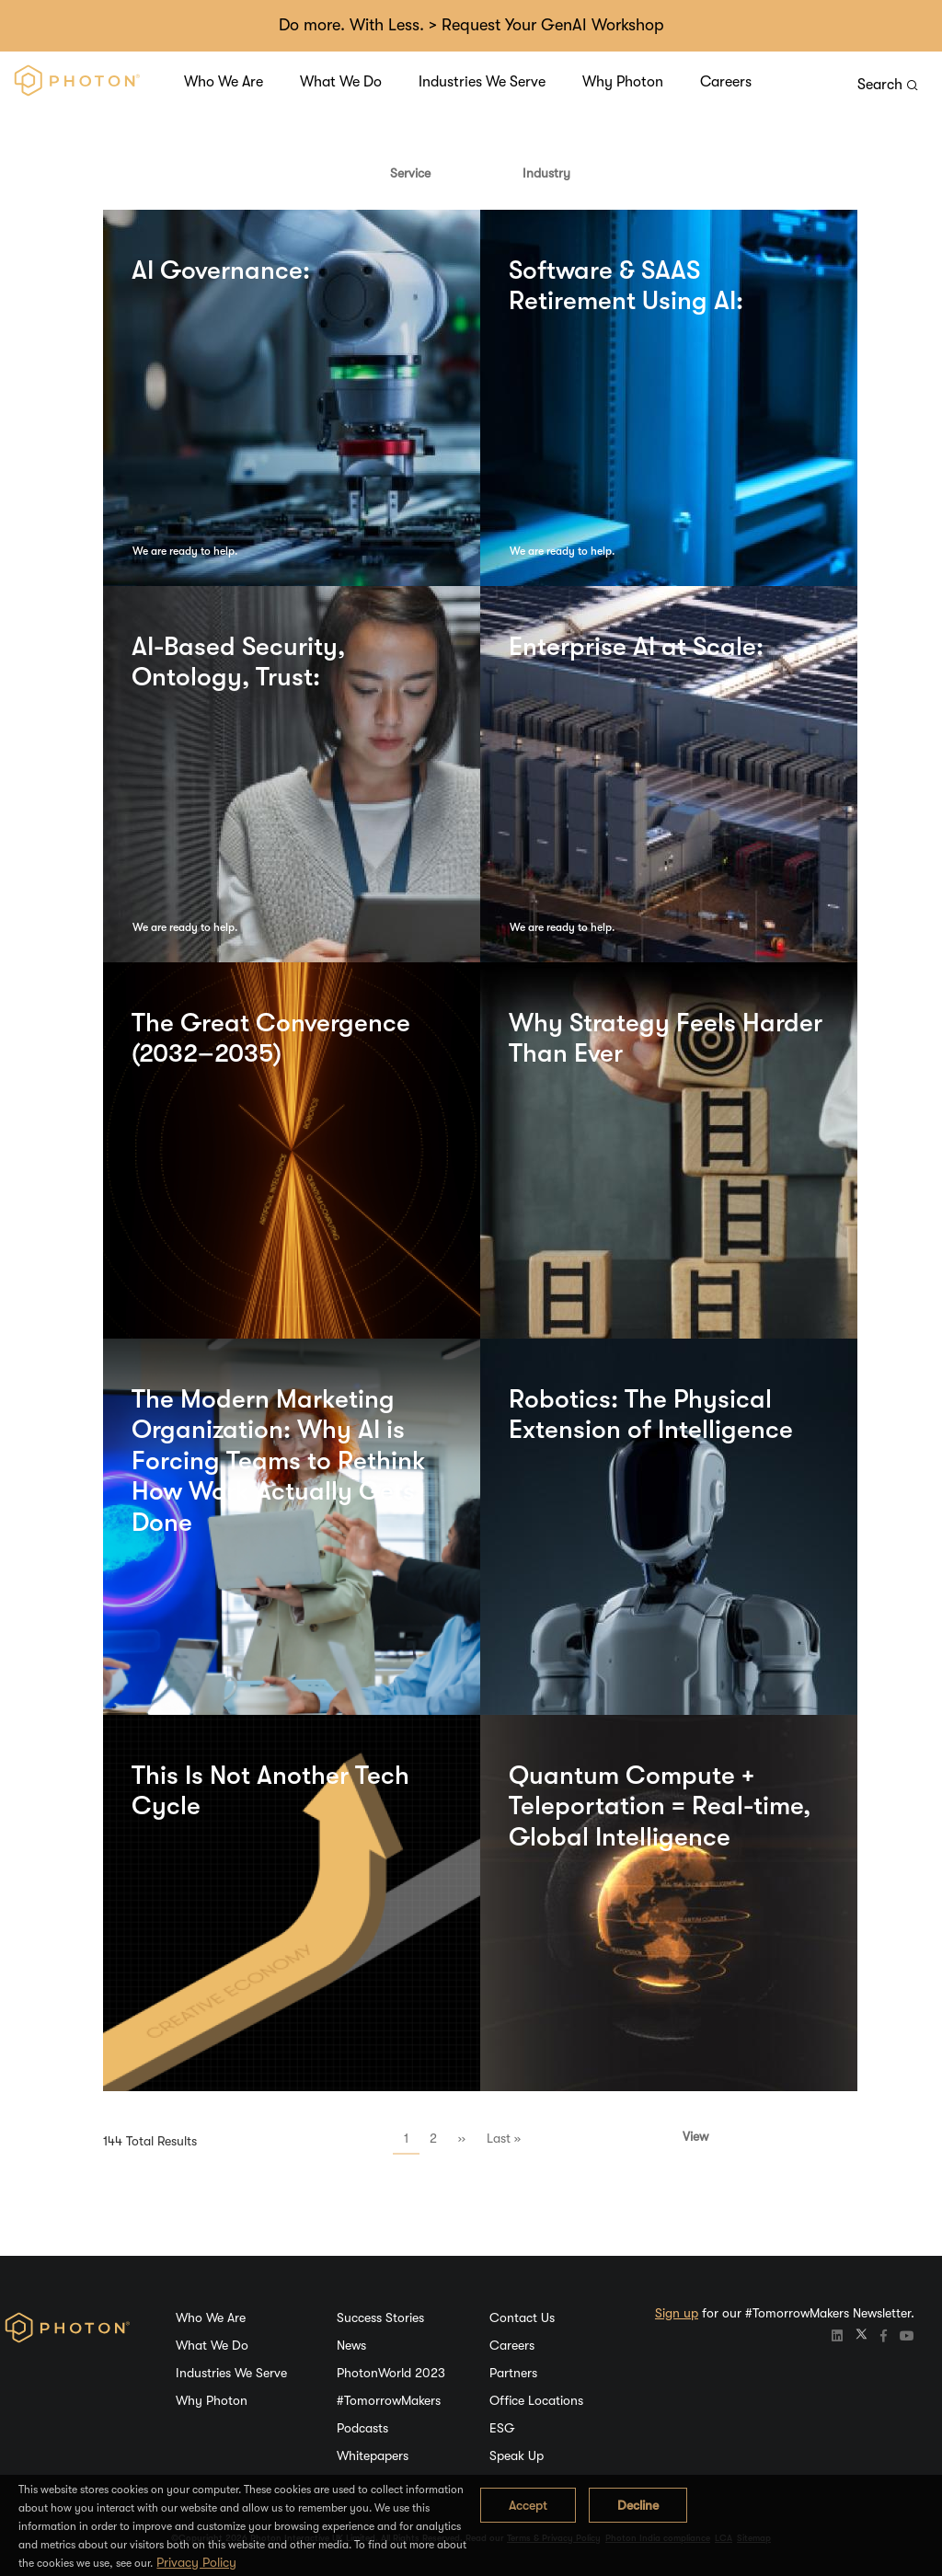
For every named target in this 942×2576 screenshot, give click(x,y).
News (351, 2345)
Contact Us (522, 2317)
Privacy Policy (196, 2562)
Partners (513, 2372)
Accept (528, 2505)
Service (410, 173)
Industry (546, 173)
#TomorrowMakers (389, 2400)
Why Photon (622, 82)
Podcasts (362, 2428)
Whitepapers (372, 2455)
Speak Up (516, 2455)
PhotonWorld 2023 (391, 2372)
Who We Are (223, 82)
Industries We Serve (482, 82)
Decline (638, 2505)
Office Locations (536, 2400)
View (695, 2136)
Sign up (676, 2313)
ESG (502, 2428)
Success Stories (380, 2317)
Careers (726, 82)
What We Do (341, 82)
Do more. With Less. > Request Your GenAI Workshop (471, 25)
